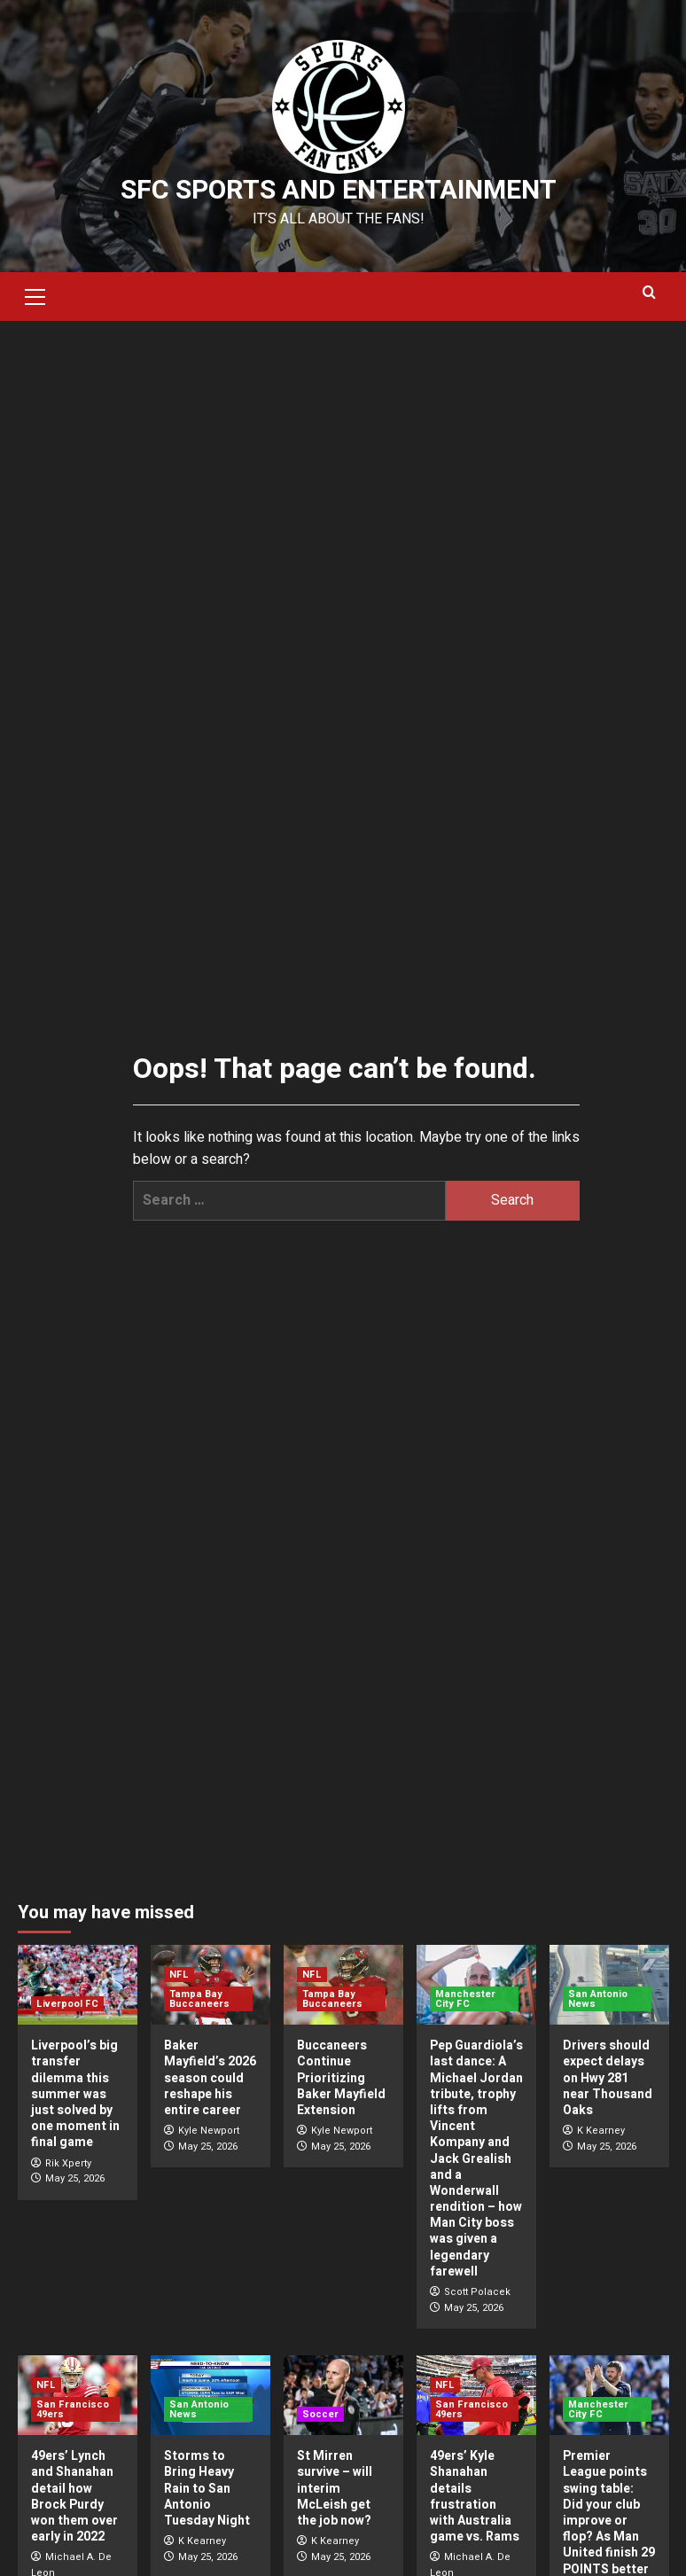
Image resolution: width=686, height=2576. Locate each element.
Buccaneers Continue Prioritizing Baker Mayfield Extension (341, 2077)
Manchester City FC (465, 1999)
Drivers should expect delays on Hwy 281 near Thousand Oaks (607, 2077)
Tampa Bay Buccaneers (199, 1999)
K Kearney (601, 2130)
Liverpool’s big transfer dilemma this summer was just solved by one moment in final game (75, 2093)
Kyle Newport (208, 2130)
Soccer (320, 2414)
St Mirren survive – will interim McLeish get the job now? (334, 2488)
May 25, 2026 (75, 2178)
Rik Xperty (68, 2163)
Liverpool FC (67, 2003)
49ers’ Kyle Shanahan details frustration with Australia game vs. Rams (474, 2496)
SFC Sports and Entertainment (339, 190)
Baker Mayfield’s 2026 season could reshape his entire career (210, 2077)
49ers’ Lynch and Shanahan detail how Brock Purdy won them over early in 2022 (74, 2496)
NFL (179, 1974)
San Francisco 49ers (72, 2409)
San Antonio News (598, 1999)
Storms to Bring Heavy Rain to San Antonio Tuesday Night (207, 2488)
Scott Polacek (477, 2291)
